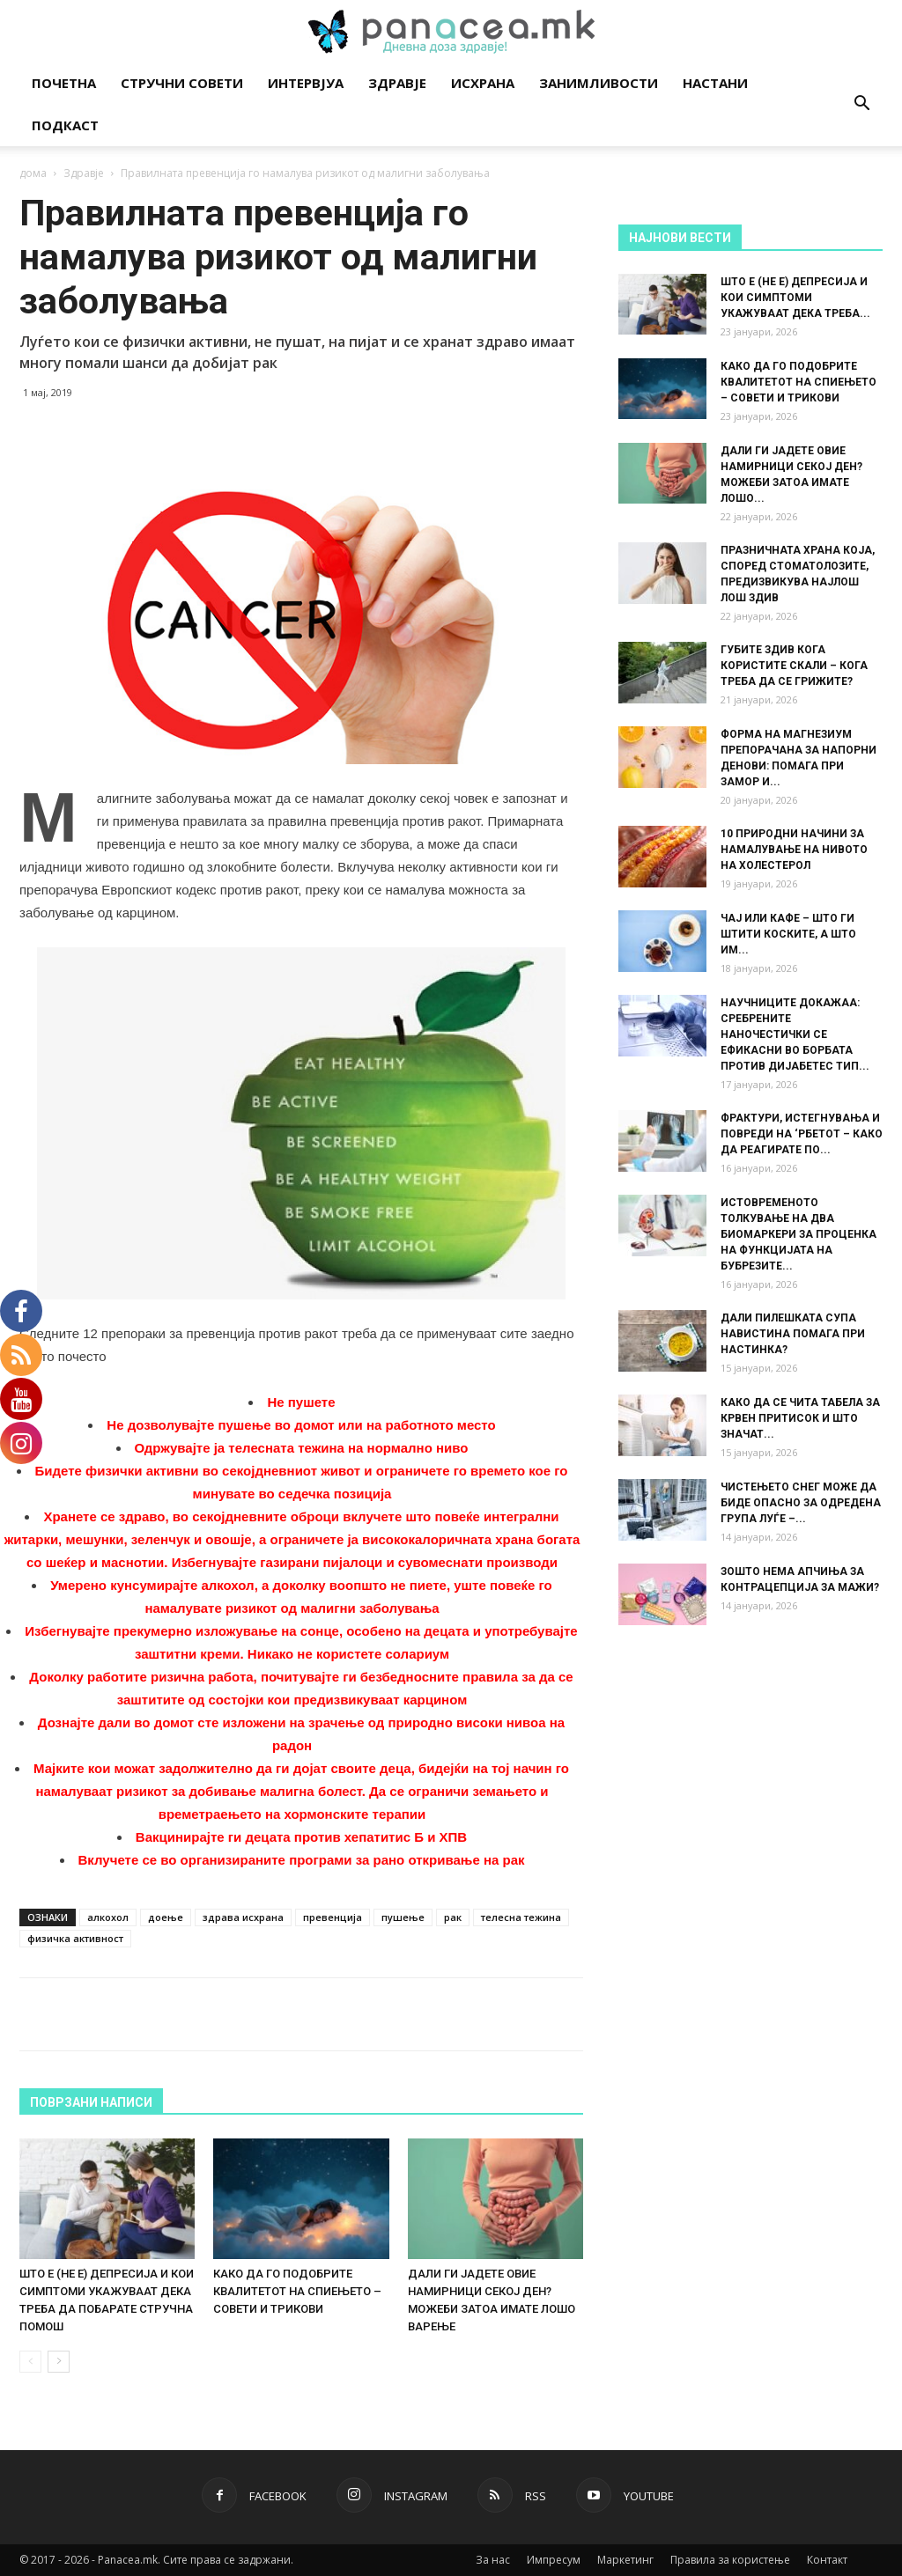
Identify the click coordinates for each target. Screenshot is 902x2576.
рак (453, 1917)
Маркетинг (625, 2559)
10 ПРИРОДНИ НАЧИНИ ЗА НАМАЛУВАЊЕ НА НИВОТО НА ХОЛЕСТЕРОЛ (794, 850)
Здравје (397, 83)
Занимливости (598, 83)
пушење (403, 1917)
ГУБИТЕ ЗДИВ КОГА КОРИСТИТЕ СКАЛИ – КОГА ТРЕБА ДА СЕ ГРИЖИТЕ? (794, 666)
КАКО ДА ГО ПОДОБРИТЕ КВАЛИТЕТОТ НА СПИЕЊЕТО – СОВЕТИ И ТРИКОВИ (297, 2291)
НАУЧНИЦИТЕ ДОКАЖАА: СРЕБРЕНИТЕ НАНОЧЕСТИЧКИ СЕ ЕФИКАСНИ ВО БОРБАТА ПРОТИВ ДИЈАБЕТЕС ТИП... (795, 1034)
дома (33, 173)
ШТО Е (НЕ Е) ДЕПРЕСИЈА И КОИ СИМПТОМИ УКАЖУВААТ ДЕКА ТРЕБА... (795, 298)
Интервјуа (306, 83)
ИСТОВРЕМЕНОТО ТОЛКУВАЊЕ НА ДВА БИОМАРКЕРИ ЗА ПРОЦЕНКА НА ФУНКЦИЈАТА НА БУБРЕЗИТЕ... (798, 1234)
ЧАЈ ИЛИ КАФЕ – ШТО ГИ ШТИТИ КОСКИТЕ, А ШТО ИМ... (788, 934)
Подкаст (65, 125)
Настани (715, 83)
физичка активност (75, 1938)
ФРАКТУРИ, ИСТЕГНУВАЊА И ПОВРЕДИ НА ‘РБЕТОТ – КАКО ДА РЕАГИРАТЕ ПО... (802, 1134)
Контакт (827, 2559)
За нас (493, 2559)
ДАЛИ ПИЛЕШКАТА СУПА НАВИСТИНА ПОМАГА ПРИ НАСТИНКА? (793, 1334)
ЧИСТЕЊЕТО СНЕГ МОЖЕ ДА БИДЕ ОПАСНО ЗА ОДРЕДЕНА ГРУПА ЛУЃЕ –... (801, 1503)
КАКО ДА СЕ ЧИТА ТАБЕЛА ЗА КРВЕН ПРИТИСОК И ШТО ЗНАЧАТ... (800, 1418)
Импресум (553, 2559)
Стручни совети (182, 83)
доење (165, 1917)
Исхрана (482, 83)
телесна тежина (521, 1917)
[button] (861, 105)
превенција (332, 1917)
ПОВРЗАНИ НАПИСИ (91, 2102)
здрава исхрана (243, 1917)
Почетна (64, 83)
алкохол (108, 1917)
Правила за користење (730, 2559)
